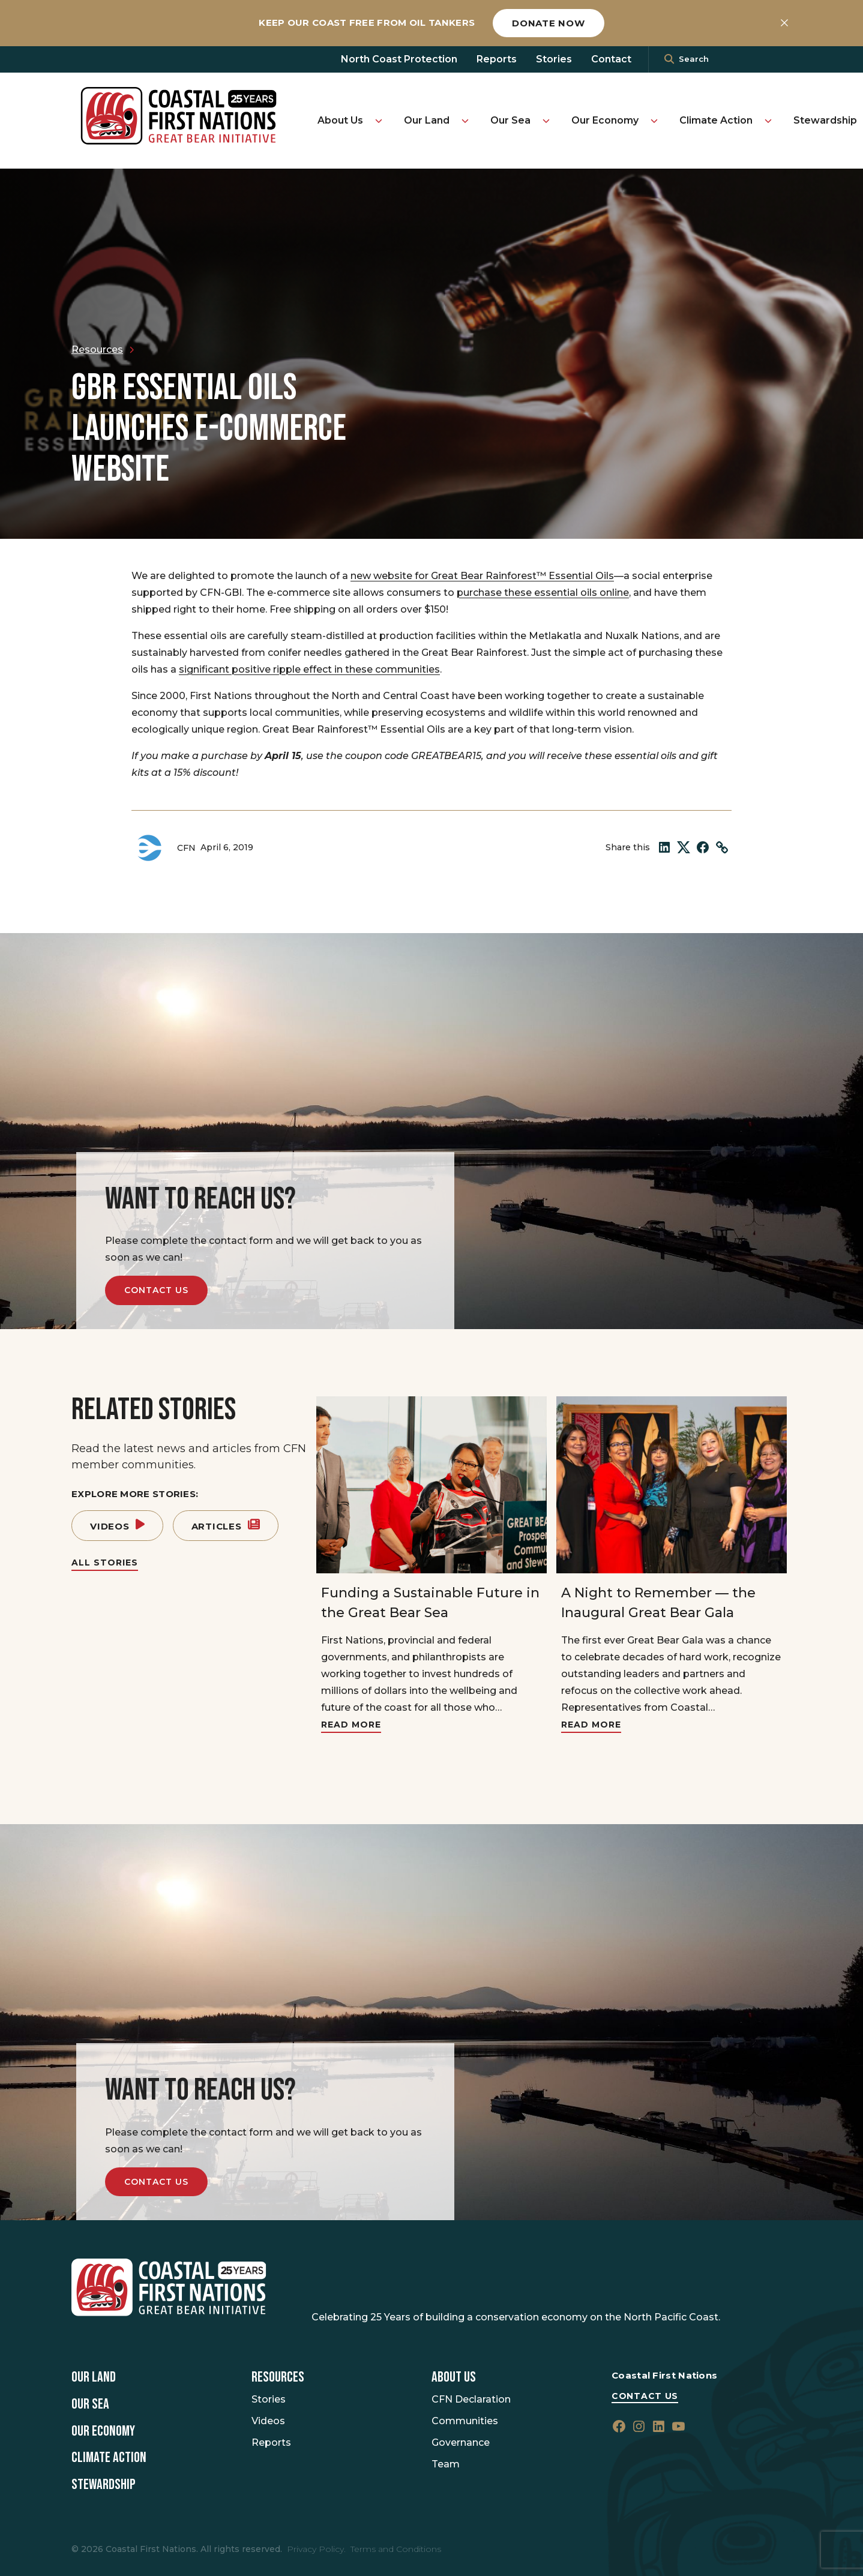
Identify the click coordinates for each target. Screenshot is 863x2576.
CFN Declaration (471, 2399)
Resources (277, 2377)
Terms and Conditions (395, 2549)
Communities (465, 2421)
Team (446, 2464)
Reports (497, 59)
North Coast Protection (399, 59)
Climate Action (716, 120)
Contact (611, 59)
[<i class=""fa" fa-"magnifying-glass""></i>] (669, 59)
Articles (225, 1526)
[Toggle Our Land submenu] (465, 120)
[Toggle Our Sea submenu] (546, 120)
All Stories (104, 1562)
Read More (351, 1724)
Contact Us (156, 1290)
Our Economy (605, 120)
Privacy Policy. (316, 2549)
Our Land (427, 120)
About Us (340, 120)
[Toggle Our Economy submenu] (654, 120)
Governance (461, 2442)
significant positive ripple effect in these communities (309, 669)
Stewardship (825, 120)
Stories (554, 59)
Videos (117, 1526)
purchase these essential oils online (543, 592)
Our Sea (510, 120)
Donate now (548, 23)
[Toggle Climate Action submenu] (768, 120)
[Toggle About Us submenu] (378, 120)
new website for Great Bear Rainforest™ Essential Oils (482, 575)
